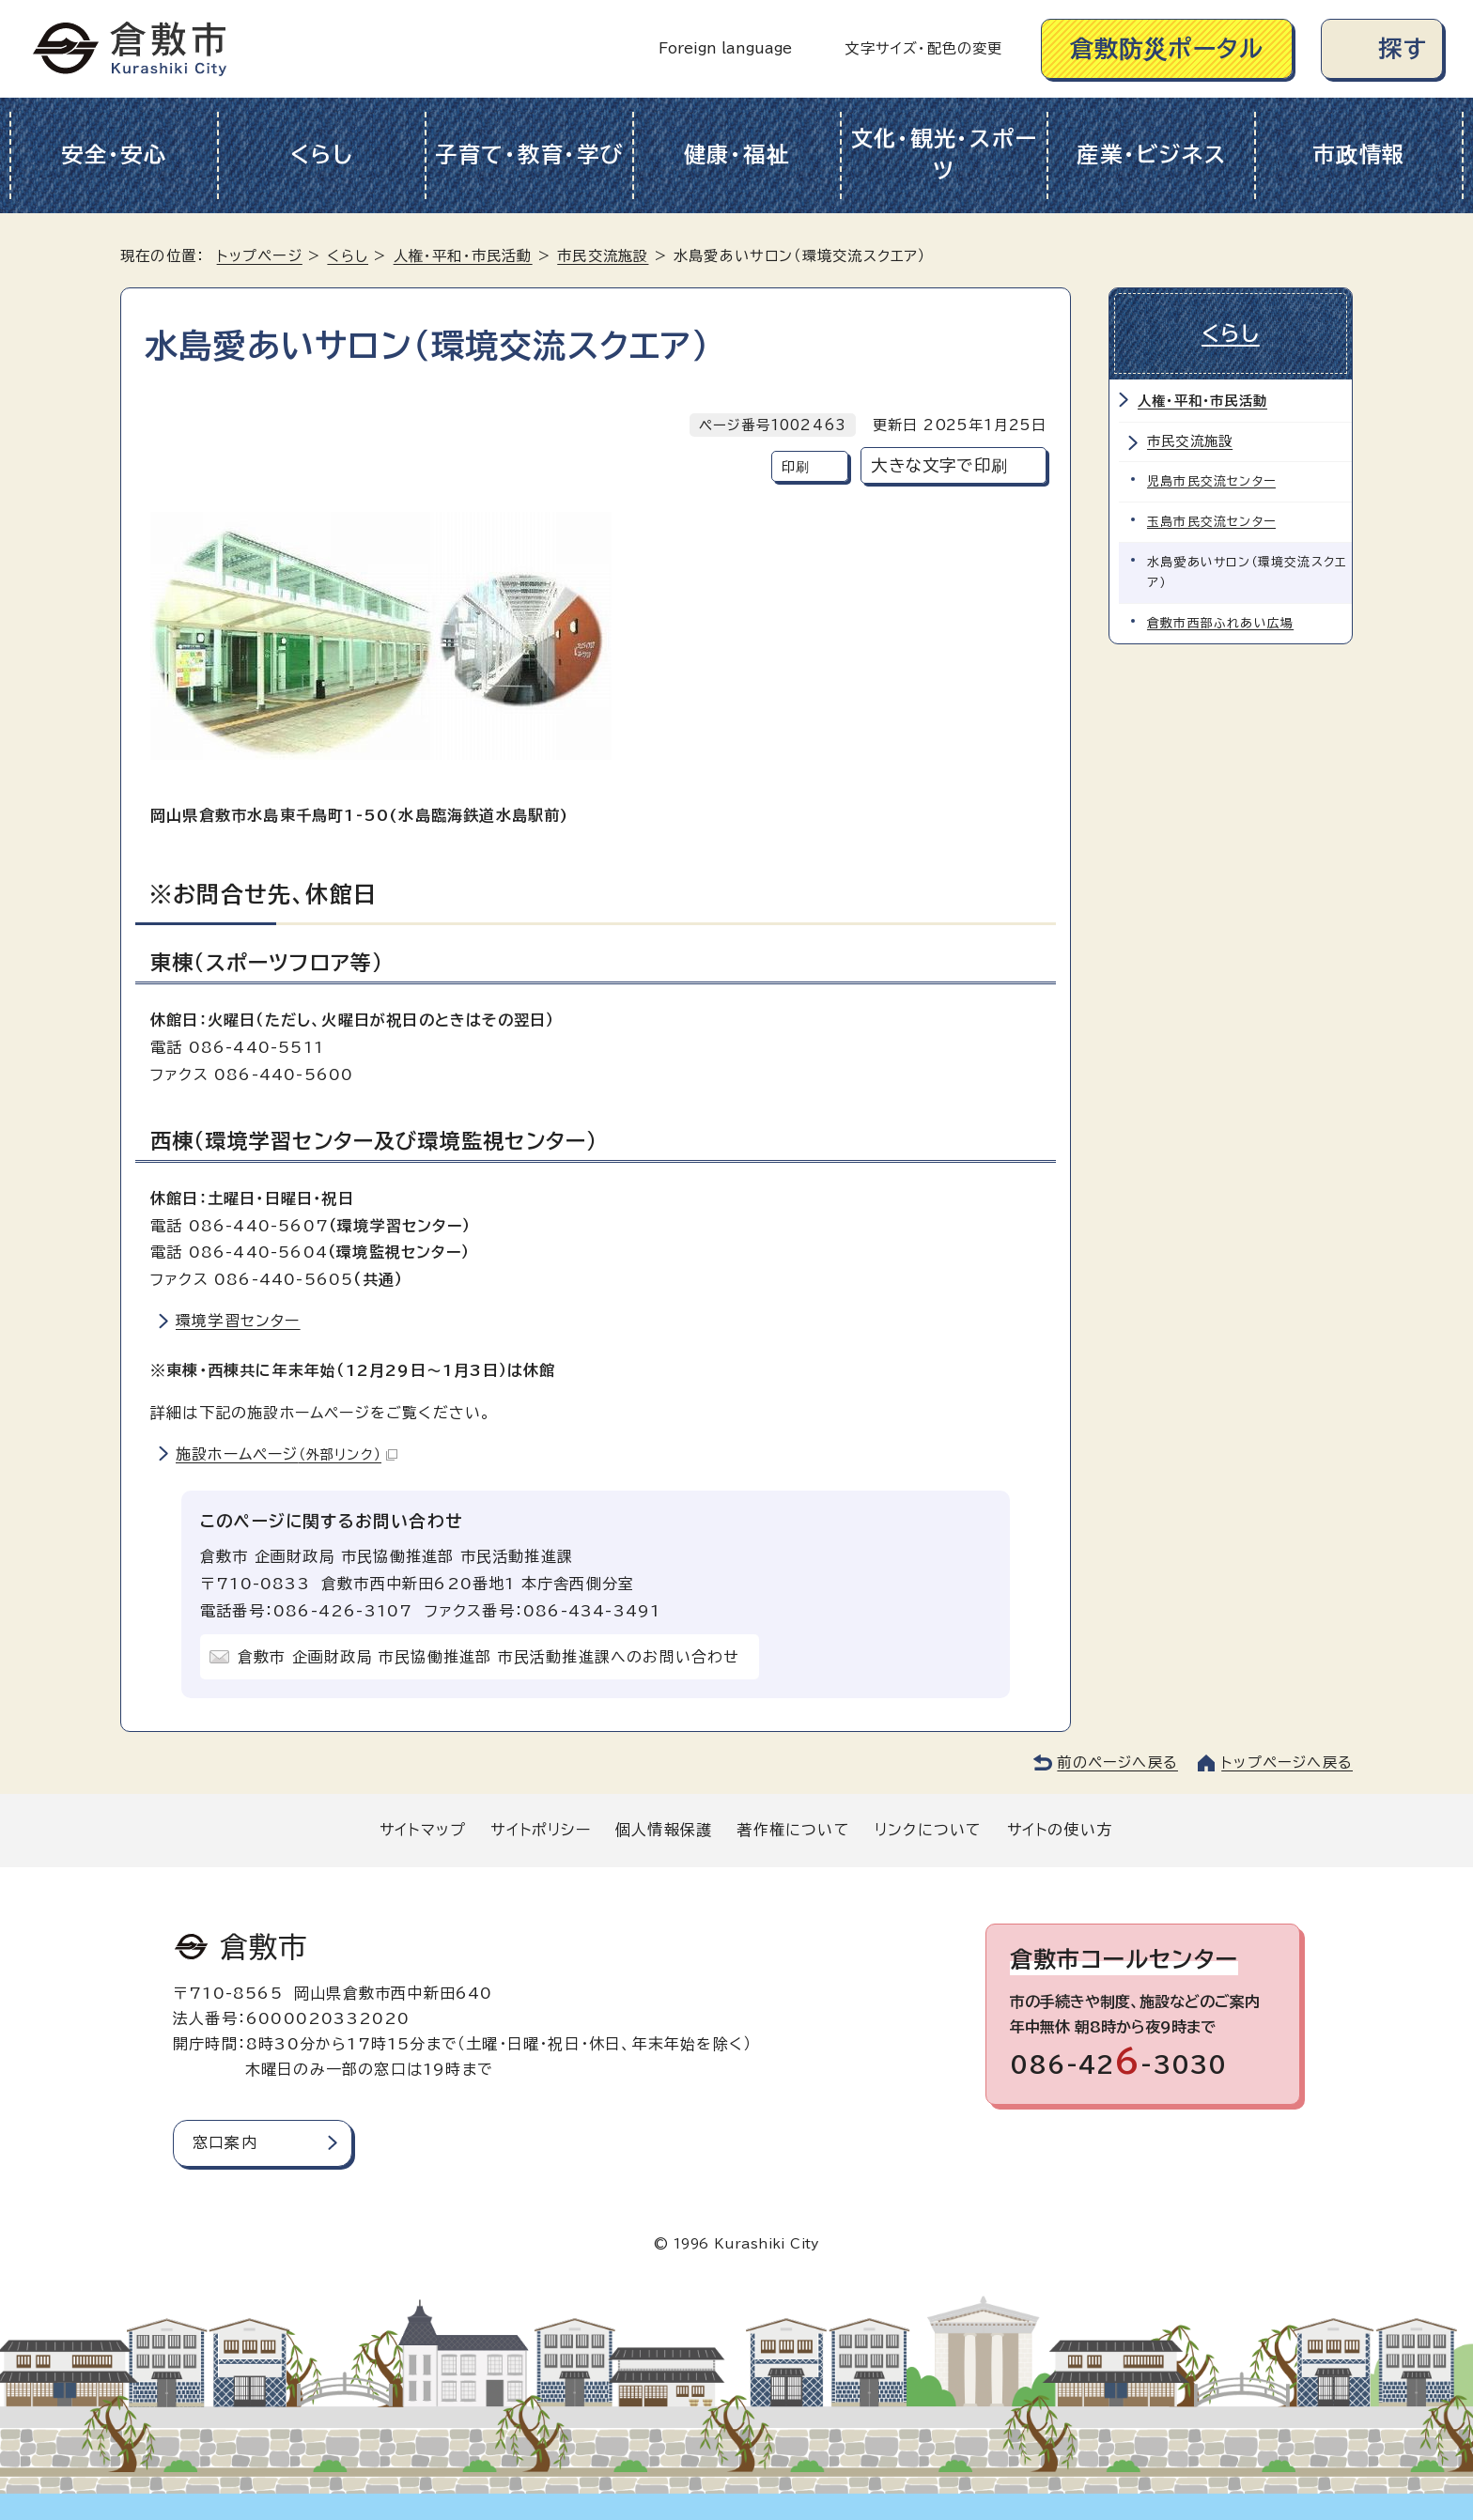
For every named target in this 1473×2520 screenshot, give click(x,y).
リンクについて (928, 1829)
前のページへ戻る (1117, 1762)
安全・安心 (114, 154)
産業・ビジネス (1151, 154)
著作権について (792, 1829)
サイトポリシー (540, 1829)
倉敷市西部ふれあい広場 (1220, 623)
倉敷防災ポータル (1167, 48)
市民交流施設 (602, 256)
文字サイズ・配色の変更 (923, 48)
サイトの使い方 (1059, 1829)
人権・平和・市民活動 (463, 256)
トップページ (259, 256)
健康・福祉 (737, 154)
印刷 (796, 466)
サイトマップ (423, 1829)
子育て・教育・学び (529, 154)
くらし (321, 154)
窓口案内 (225, 2142)
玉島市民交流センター (1211, 522)
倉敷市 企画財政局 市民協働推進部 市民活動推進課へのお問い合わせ (489, 1656)
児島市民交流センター (1211, 481)
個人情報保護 (663, 1829)
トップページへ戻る (1287, 1762)
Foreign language (725, 48)
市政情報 (1358, 154)
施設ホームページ (286, 1453)
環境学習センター (238, 1320)
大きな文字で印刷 (939, 465)
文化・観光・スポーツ (944, 155)
